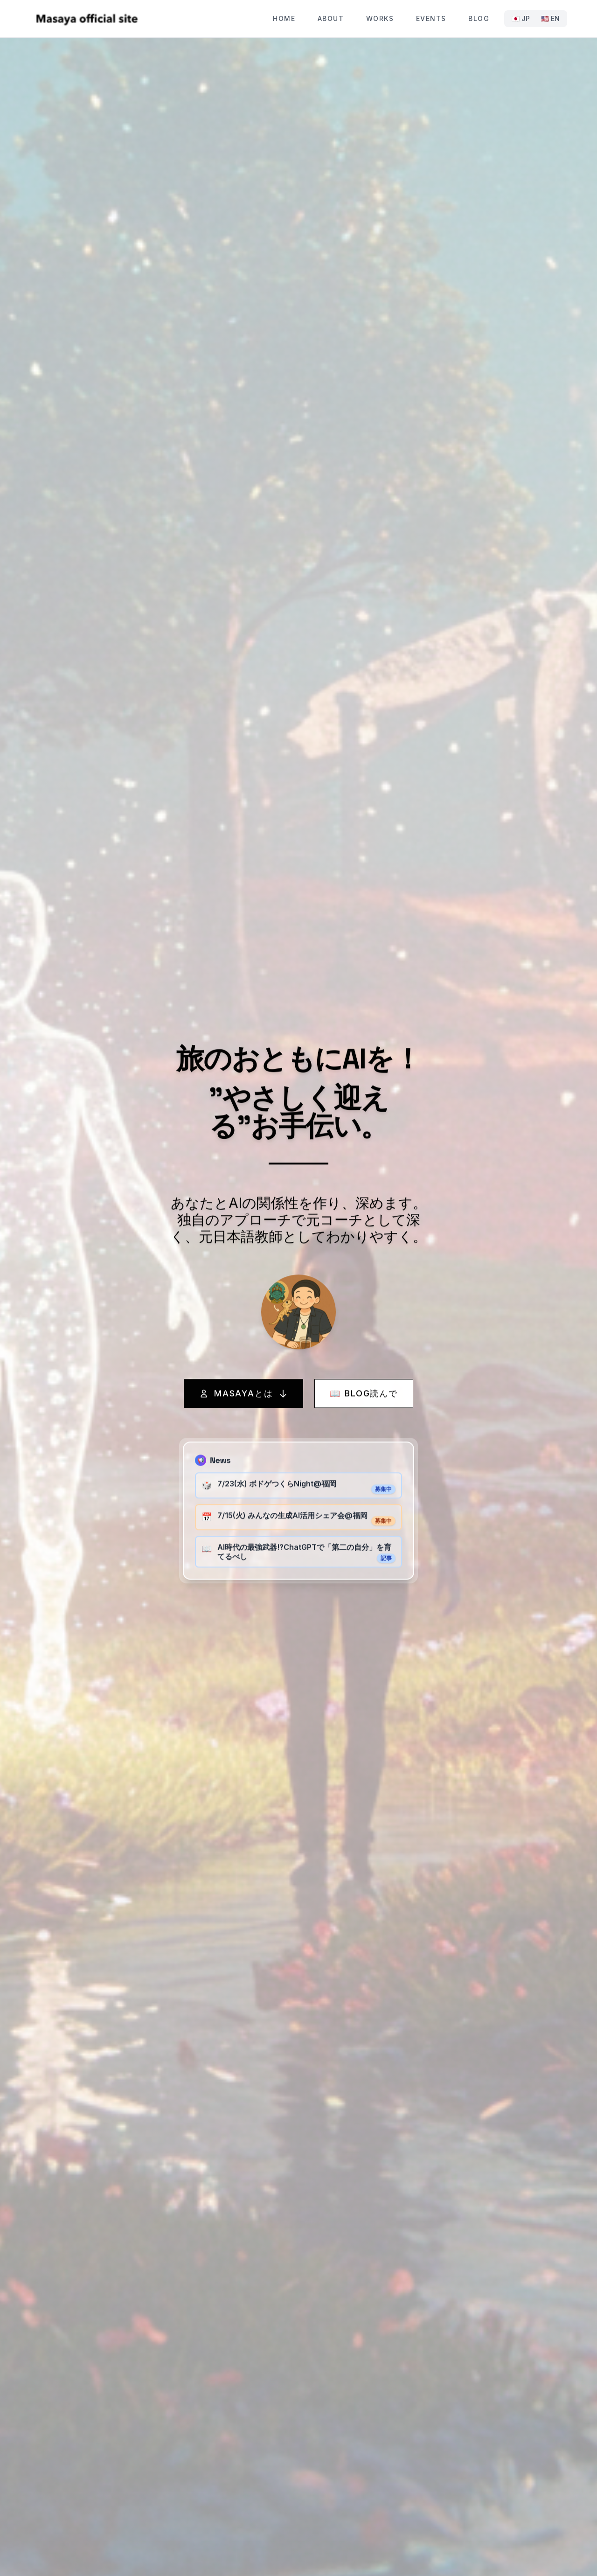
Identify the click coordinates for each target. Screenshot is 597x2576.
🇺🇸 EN (550, 18)
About (331, 18)
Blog (478, 18)
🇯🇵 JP (521, 18)
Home (284, 18)
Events (431, 18)
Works (380, 18)
